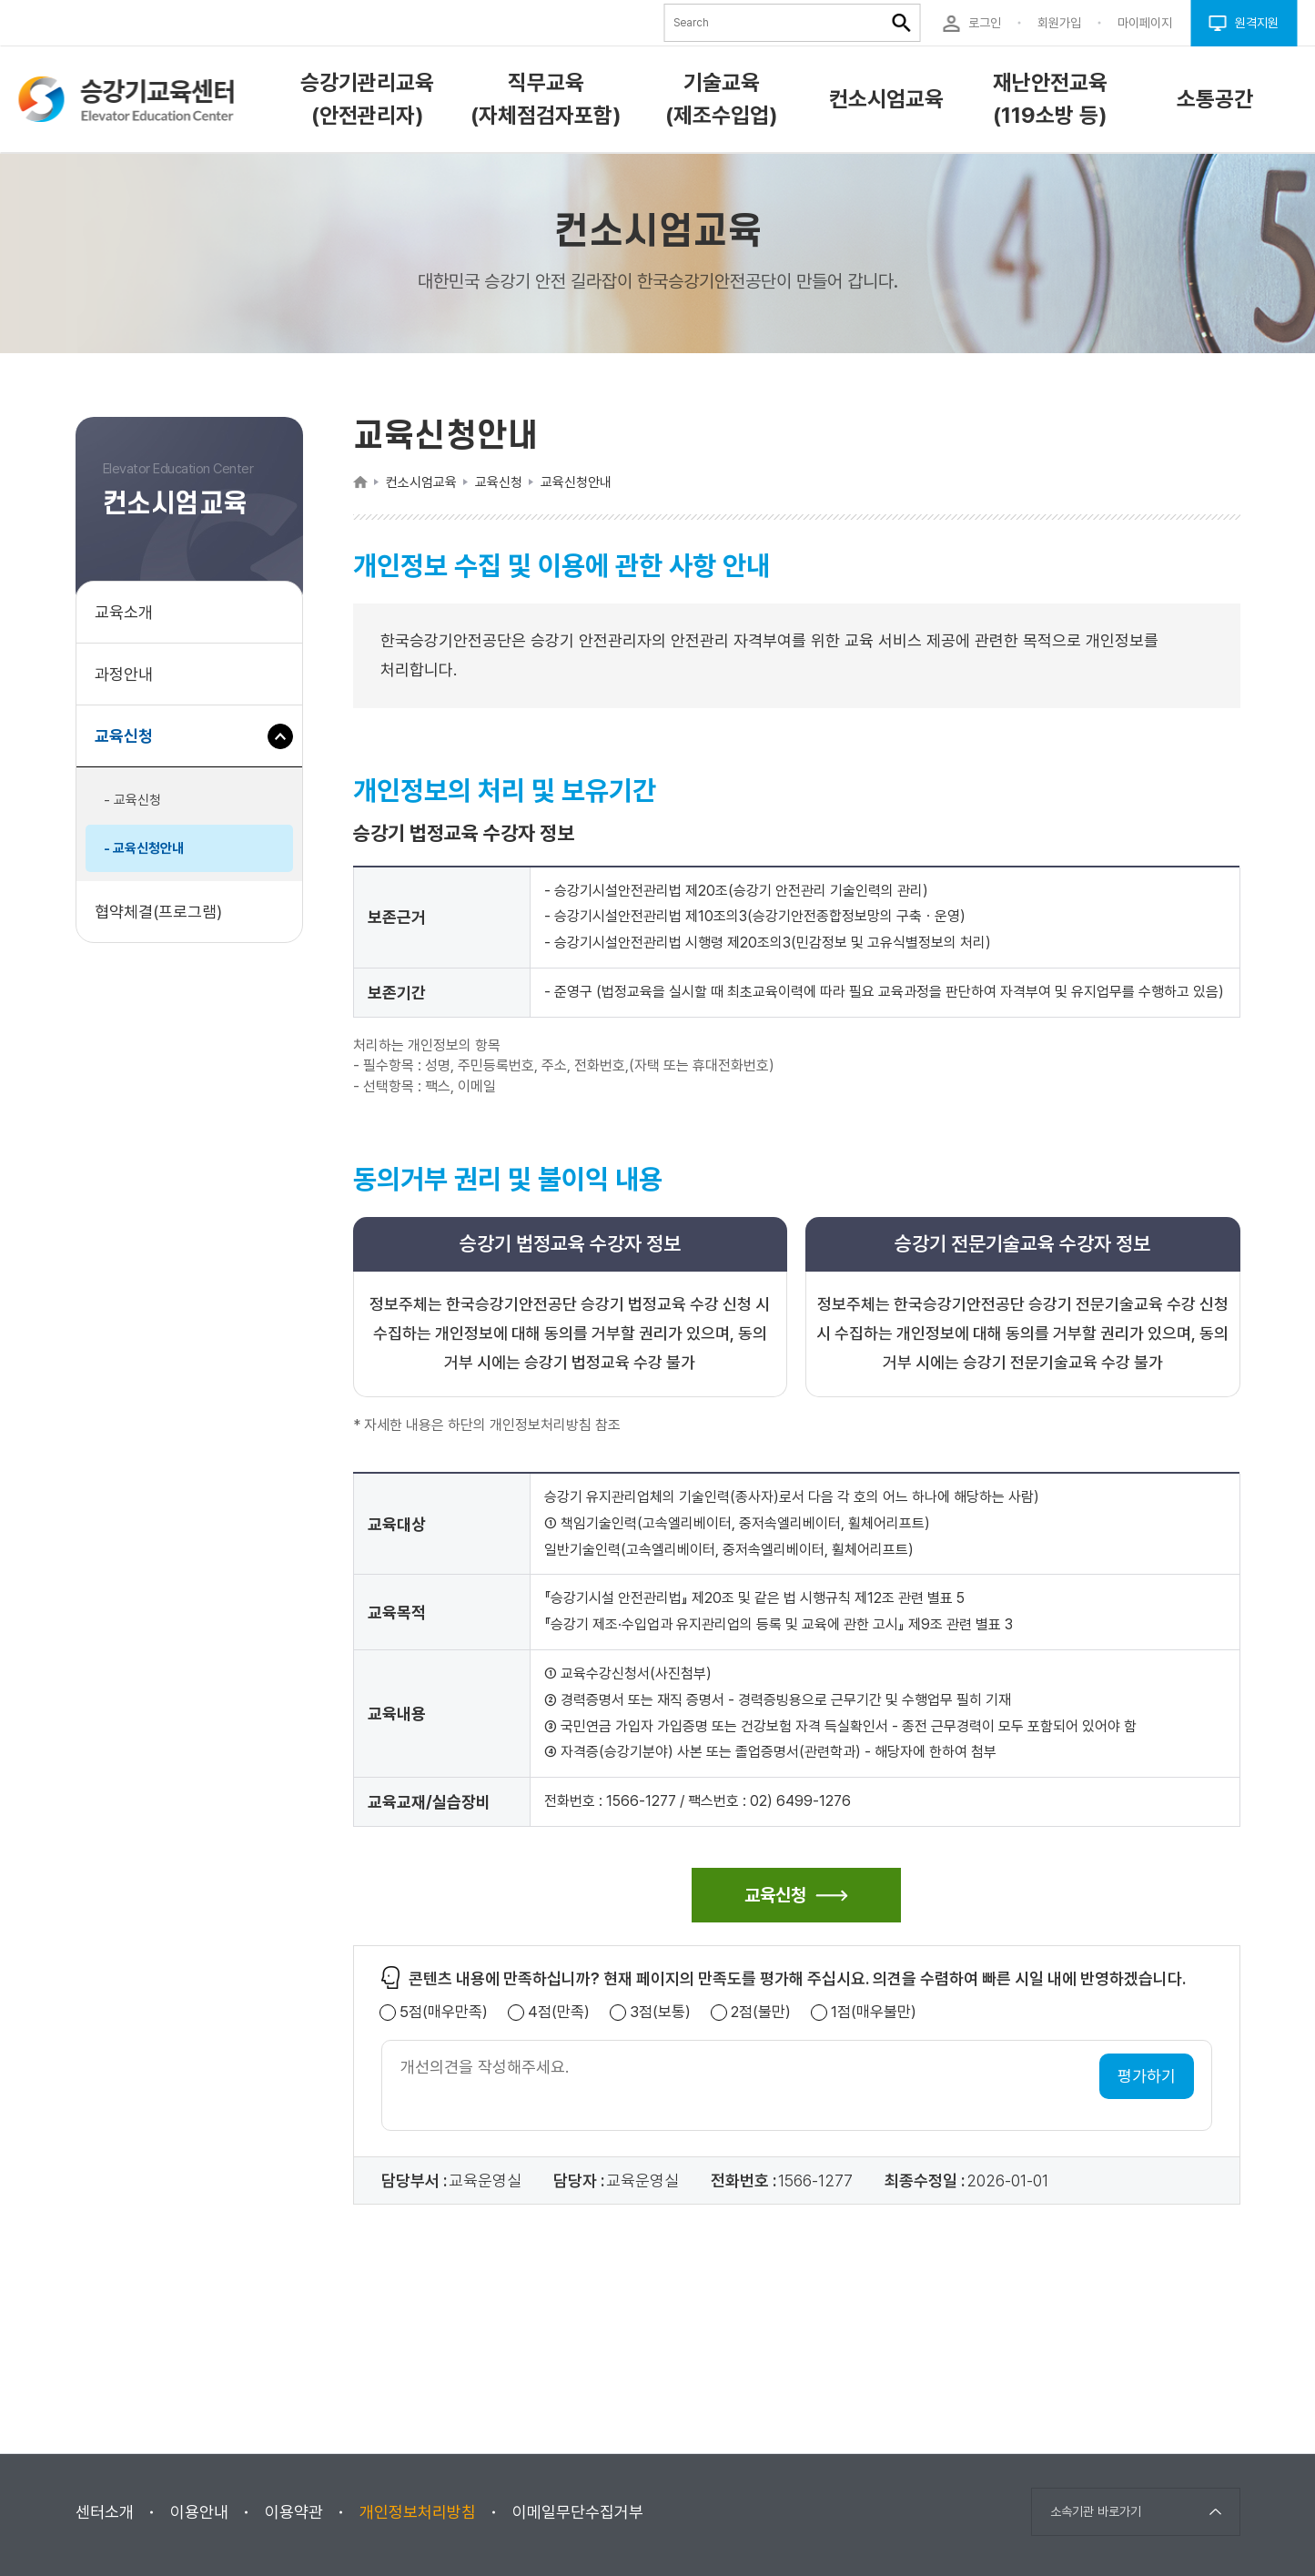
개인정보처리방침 (417, 2511)
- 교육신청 (132, 800)
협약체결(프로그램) (158, 911)
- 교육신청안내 (144, 848)
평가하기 (1147, 2075)
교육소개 (124, 612)
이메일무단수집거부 (577, 2511)
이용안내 (199, 2511)
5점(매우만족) (444, 2012)
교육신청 (131, 745)
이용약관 (294, 2511)
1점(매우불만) (873, 2012)
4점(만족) (559, 2012)
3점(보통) (660, 2012)
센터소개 (105, 2511)
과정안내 (124, 674)
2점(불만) (761, 2012)
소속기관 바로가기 (1095, 2511)
